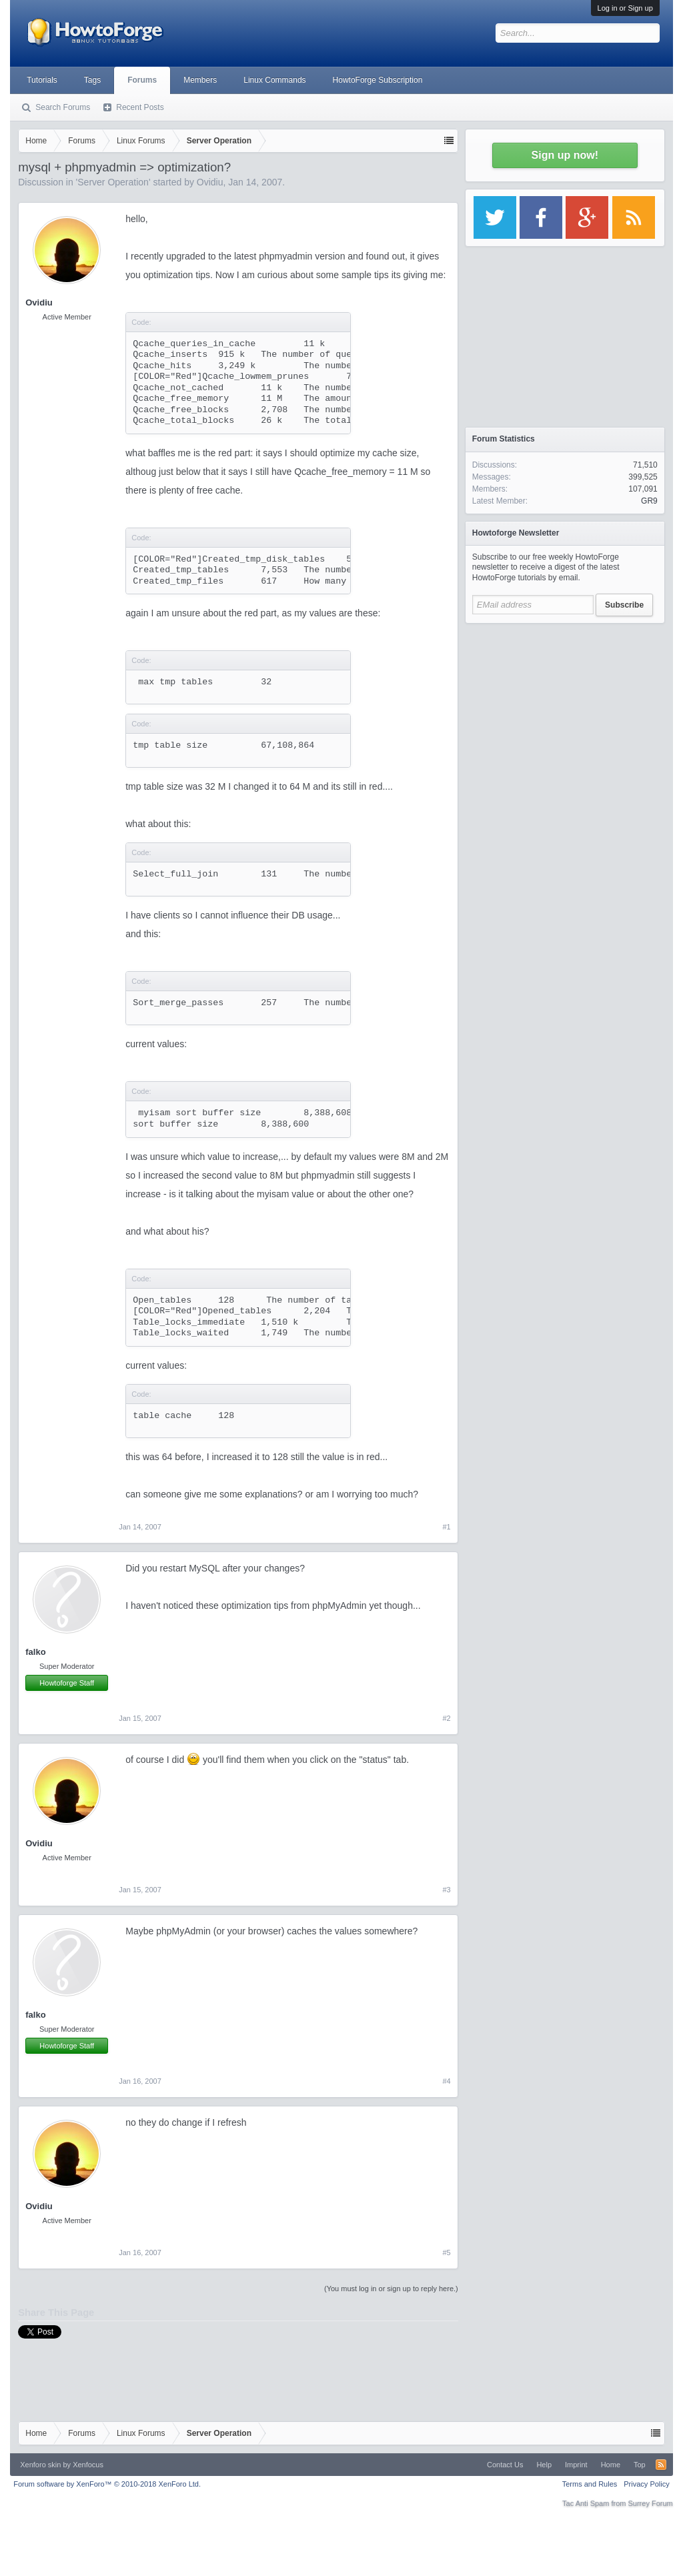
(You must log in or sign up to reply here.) (391, 2289)
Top (640, 2465)
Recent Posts (139, 107)
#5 (447, 2252)
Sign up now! (565, 155)
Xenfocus (88, 2465)
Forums (142, 80)
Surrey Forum (650, 2503)
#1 (447, 1527)
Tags (92, 80)
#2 (447, 1718)
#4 (447, 2081)
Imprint (576, 2465)
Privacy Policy (646, 2484)
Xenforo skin (40, 2465)
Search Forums (62, 107)
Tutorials (42, 80)
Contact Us (505, 2465)
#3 (447, 1890)
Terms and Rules (590, 2484)
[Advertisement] (565, 713)
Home (610, 2465)
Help (544, 2465)
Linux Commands (274, 80)
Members (200, 80)
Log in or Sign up (625, 8)
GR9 (649, 501)
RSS (661, 2464)
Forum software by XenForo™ (107, 2484)
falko (35, 1652)
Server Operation (113, 182)
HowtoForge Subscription (378, 80)
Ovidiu (210, 182)
